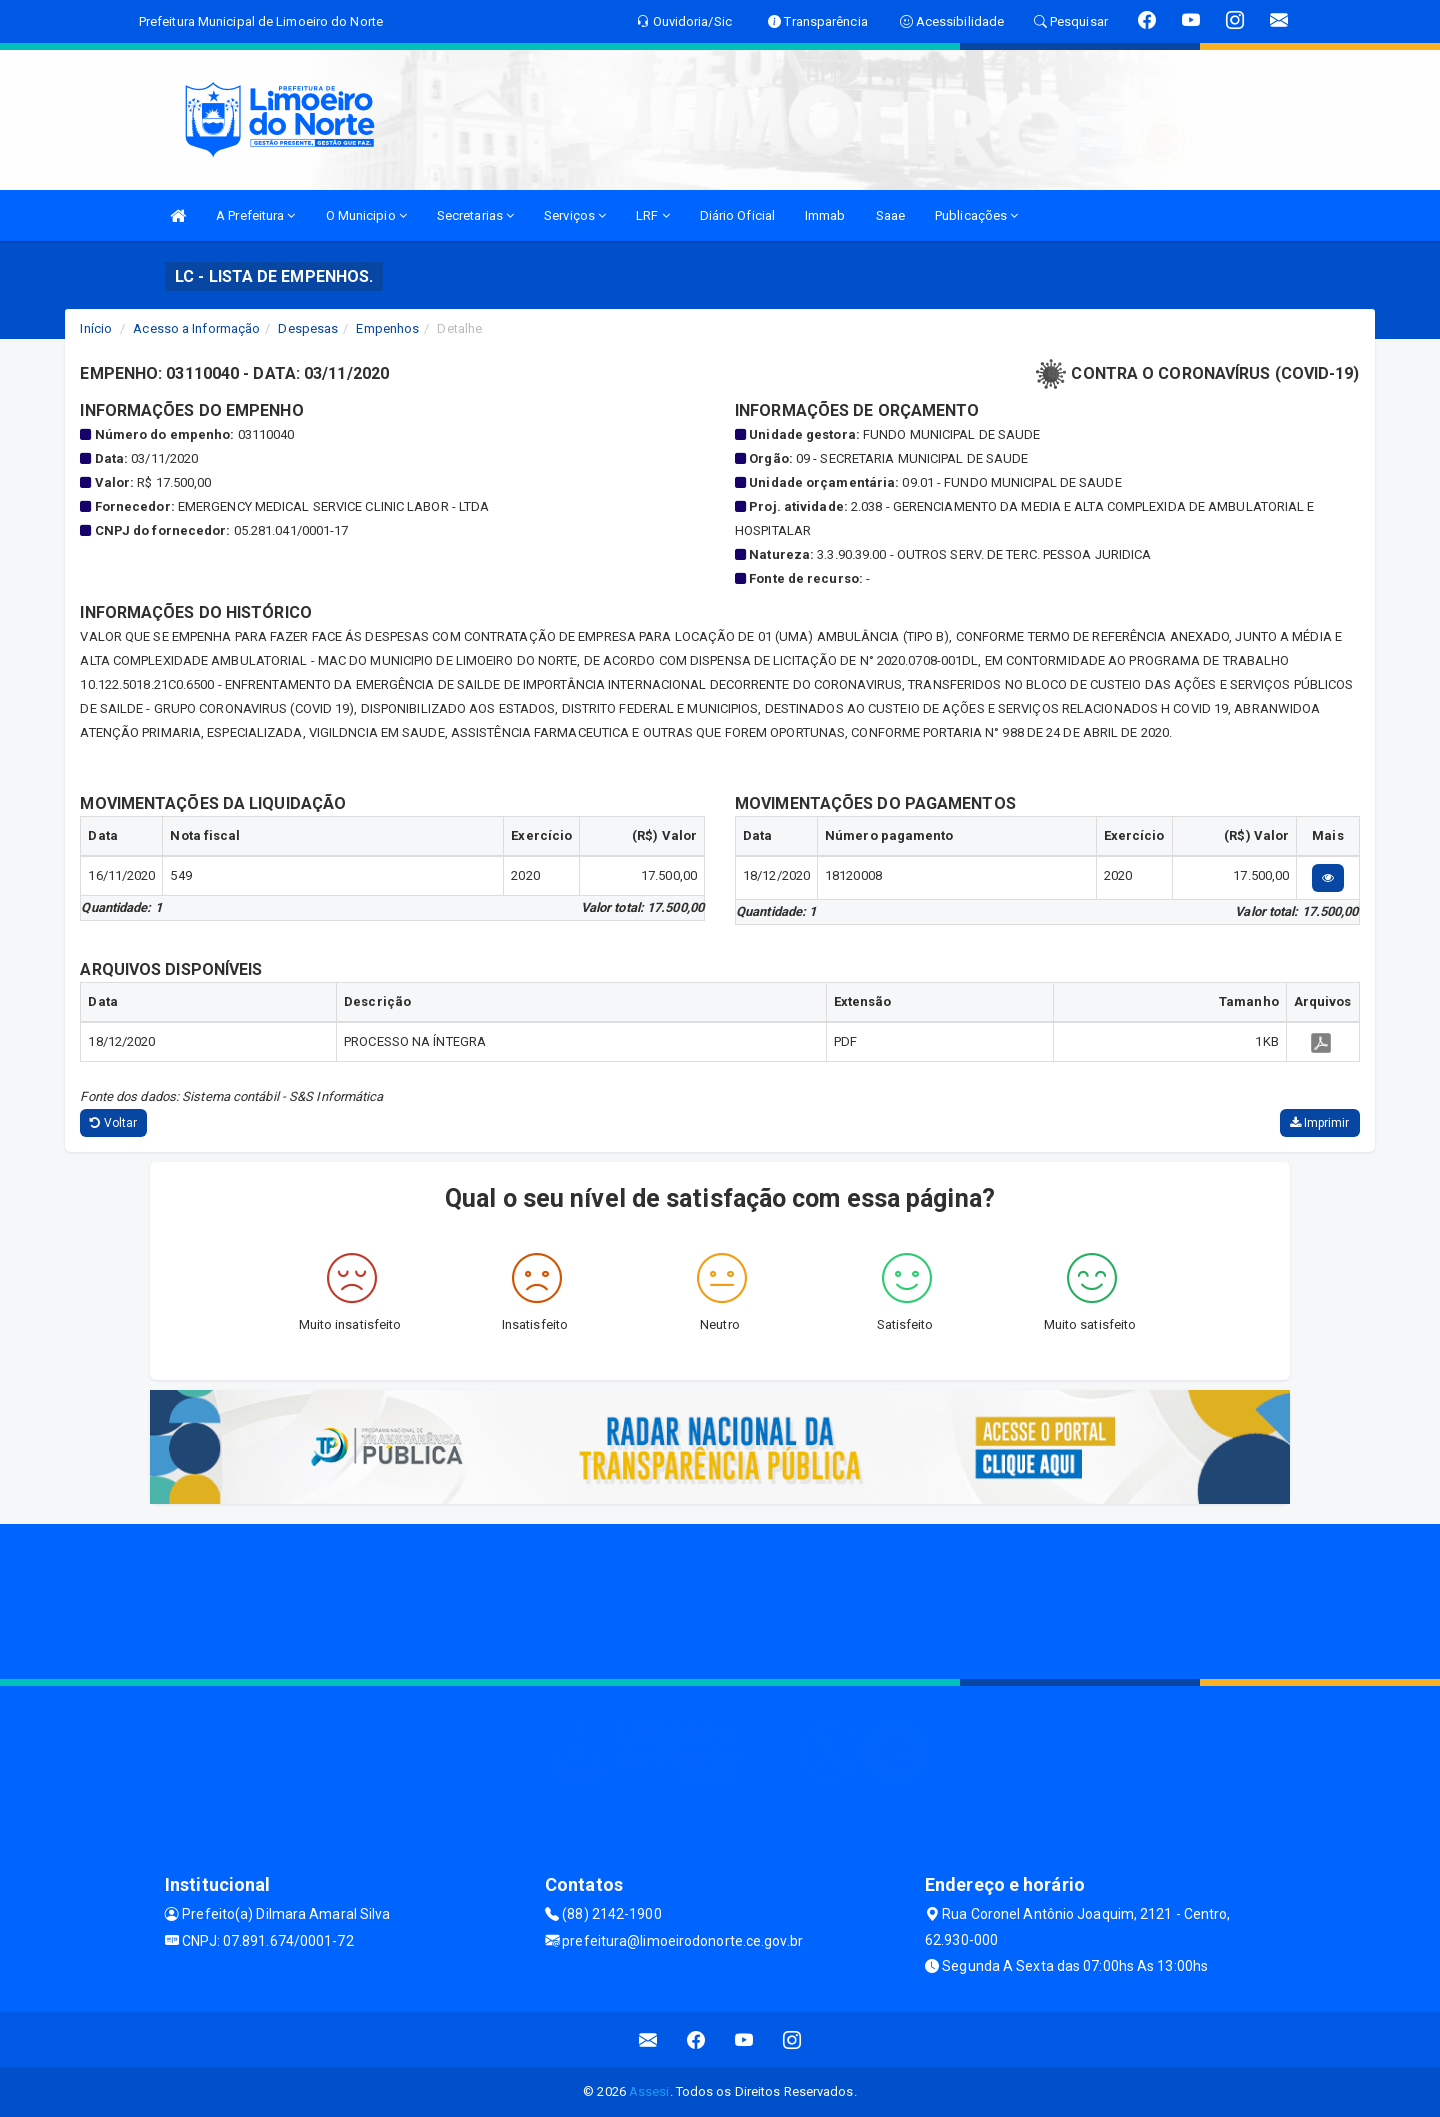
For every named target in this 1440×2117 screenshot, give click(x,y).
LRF (653, 215)
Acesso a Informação (196, 328)
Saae (890, 215)
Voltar (113, 1123)
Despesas (308, 328)
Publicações (976, 215)
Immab (825, 215)
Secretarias (475, 215)
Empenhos (387, 328)
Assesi (649, 2091)
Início (96, 328)
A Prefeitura (255, 215)
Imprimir (1320, 1123)
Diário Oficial (737, 215)
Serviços (575, 215)
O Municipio (366, 215)
